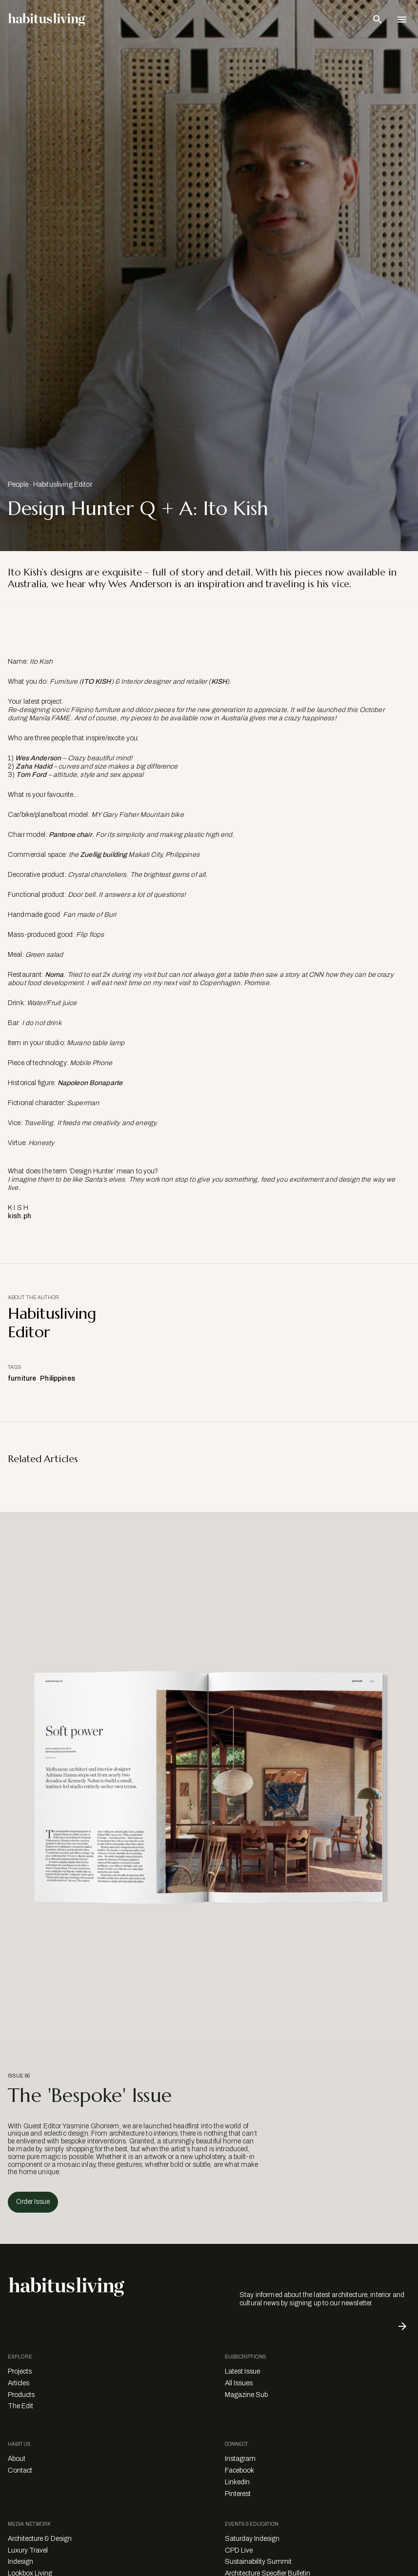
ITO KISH (96, 681)
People (18, 484)
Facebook (239, 2470)
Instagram (240, 2458)
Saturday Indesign (252, 2538)
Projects (20, 2371)
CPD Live (239, 2550)
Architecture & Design (40, 2538)
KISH (219, 681)
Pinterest (238, 2493)
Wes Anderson (38, 758)
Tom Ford (31, 774)
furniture (22, 1378)
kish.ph (19, 1216)
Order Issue (33, 2201)
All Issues (239, 2383)
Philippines (57, 1378)
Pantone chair (70, 834)
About (16, 2458)
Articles (18, 2383)
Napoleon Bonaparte (90, 1083)
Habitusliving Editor (62, 484)
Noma (54, 974)
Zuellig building (103, 854)
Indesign (20, 2561)
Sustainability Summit (258, 2561)
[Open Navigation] (402, 19)
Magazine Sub (246, 2394)
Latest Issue (242, 2371)
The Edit (20, 2406)
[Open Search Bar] (377, 19)
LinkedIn (237, 2482)
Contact (20, 2470)
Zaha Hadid (34, 766)
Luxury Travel (28, 2550)
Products (21, 2394)
